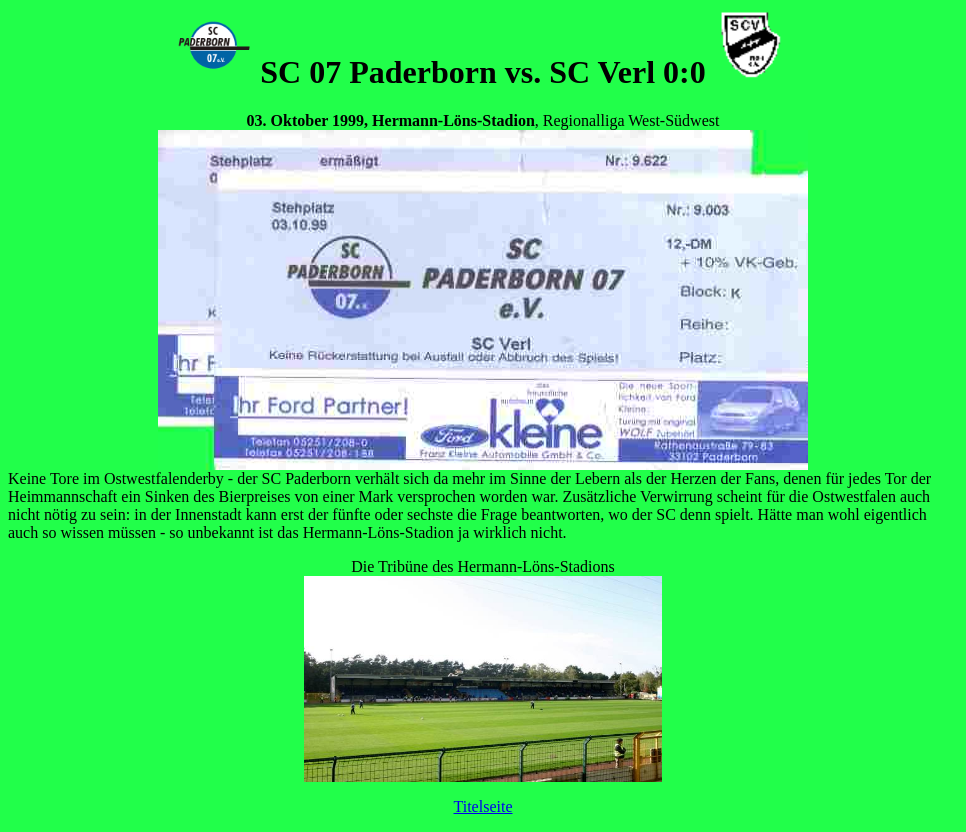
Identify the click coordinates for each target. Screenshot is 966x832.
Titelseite (483, 806)
